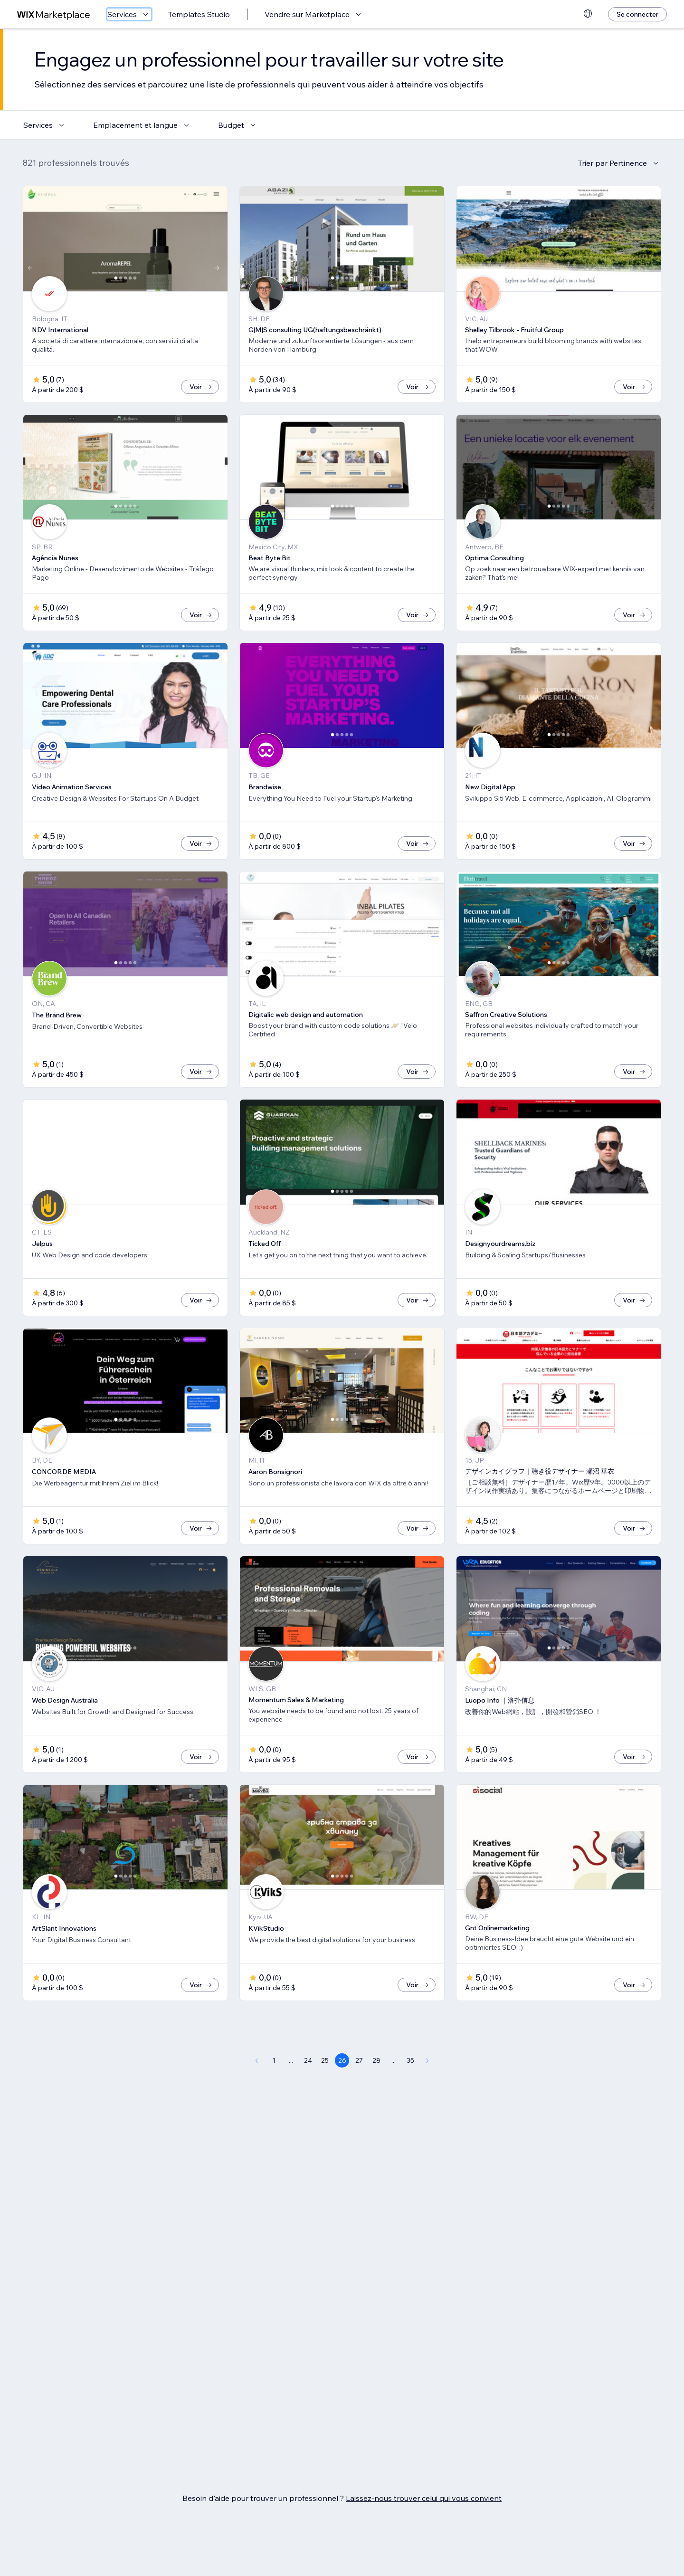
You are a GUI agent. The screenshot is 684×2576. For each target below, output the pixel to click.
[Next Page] (427, 2092)
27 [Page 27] (359, 2092)
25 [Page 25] (325, 2092)
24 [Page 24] (308, 2092)
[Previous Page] (256, 2092)
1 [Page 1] (274, 2092)
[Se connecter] (637, 14)
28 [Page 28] (376, 2092)
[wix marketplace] (53, 14)
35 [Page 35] (410, 2092)
